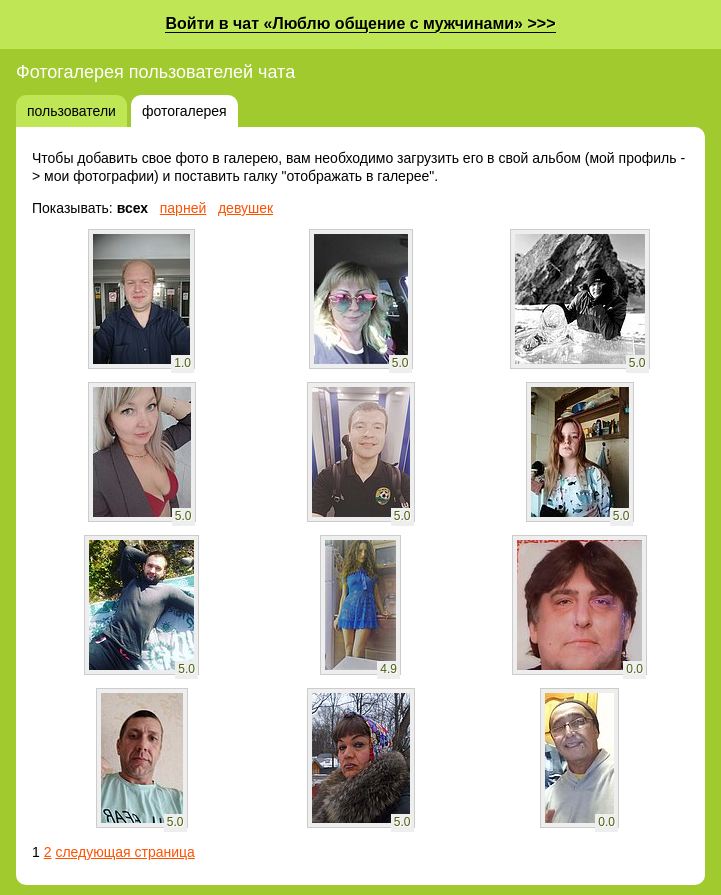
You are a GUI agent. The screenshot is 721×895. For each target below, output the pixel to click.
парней (183, 208)
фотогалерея (184, 111)
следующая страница (124, 852)
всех (132, 208)
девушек (245, 208)
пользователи (71, 111)
